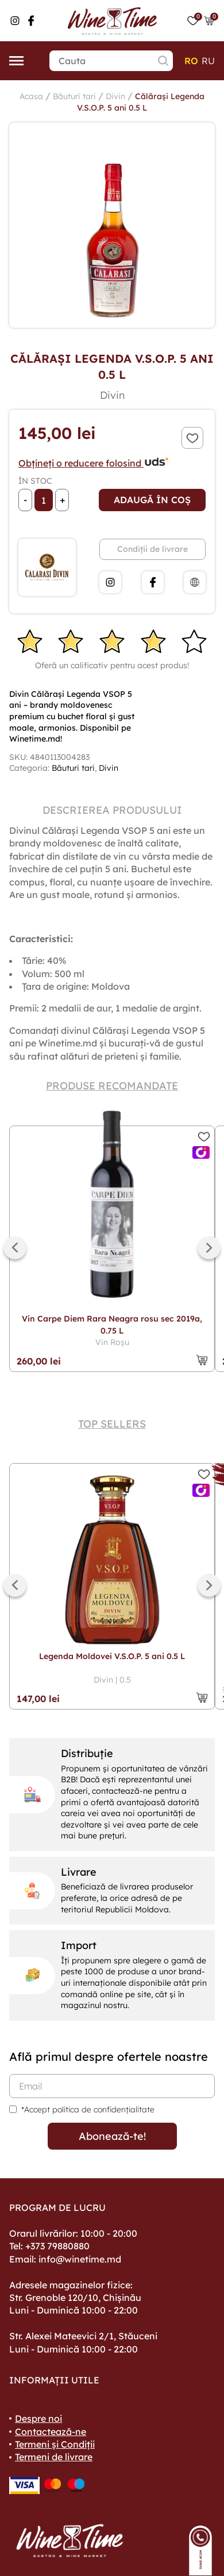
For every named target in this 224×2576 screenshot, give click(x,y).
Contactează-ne (50, 2431)
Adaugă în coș (152, 499)
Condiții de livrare (152, 549)
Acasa (31, 96)
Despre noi (38, 2418)
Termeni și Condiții (55, 2444)
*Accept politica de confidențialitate (88, 2110)
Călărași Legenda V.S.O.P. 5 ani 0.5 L (140, 102)
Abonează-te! (112, 2136)
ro (191, 60)
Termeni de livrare (53, 2457)
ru (208, 60)
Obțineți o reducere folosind (93, 463)
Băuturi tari (74, 96)
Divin (115, 96)
